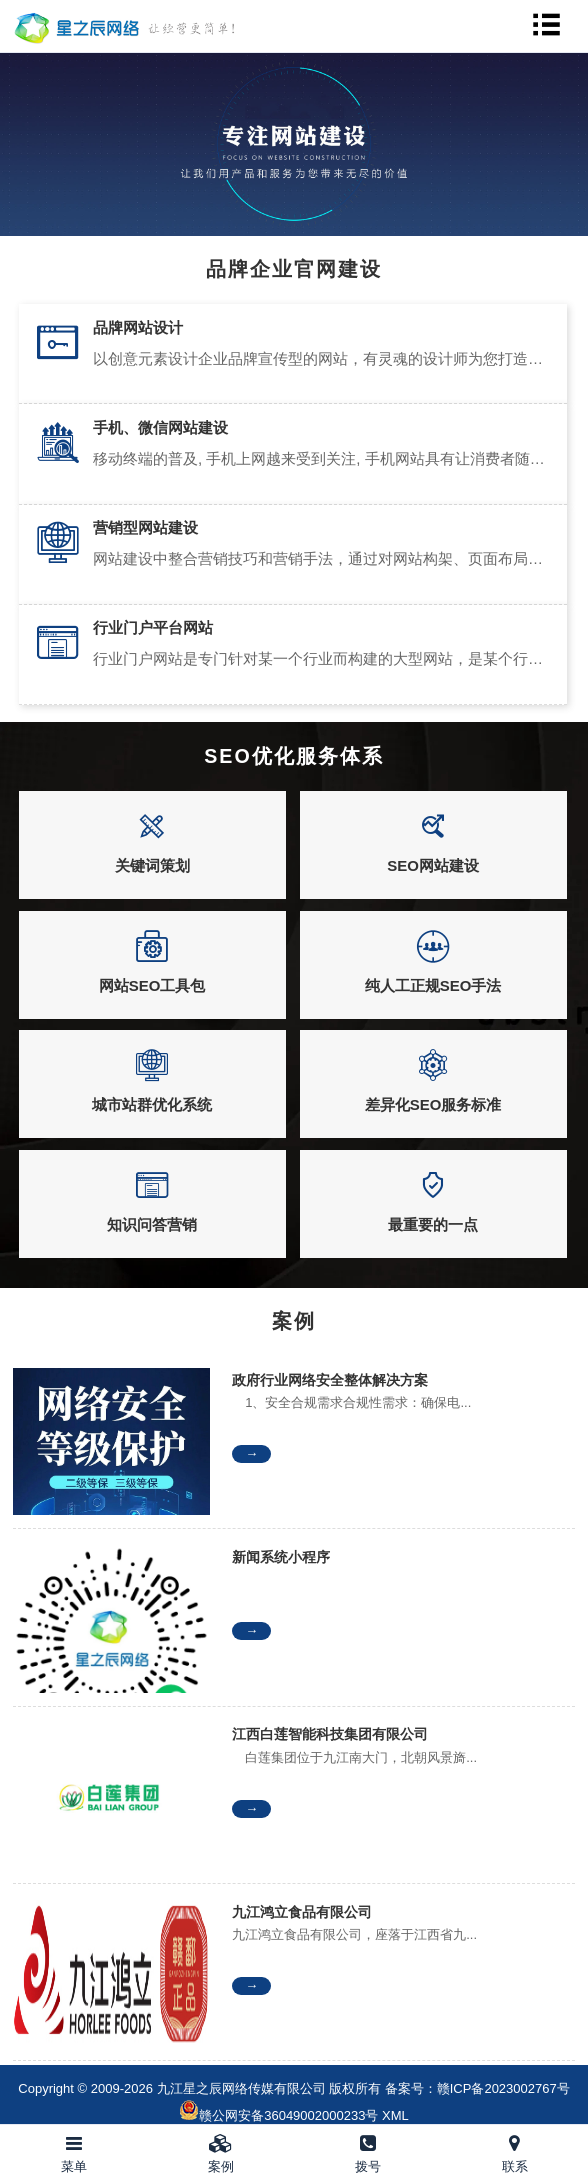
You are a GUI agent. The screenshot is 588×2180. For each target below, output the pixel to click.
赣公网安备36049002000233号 (288, 2115)
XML (395, 2115)
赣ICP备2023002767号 (503, 2088)
